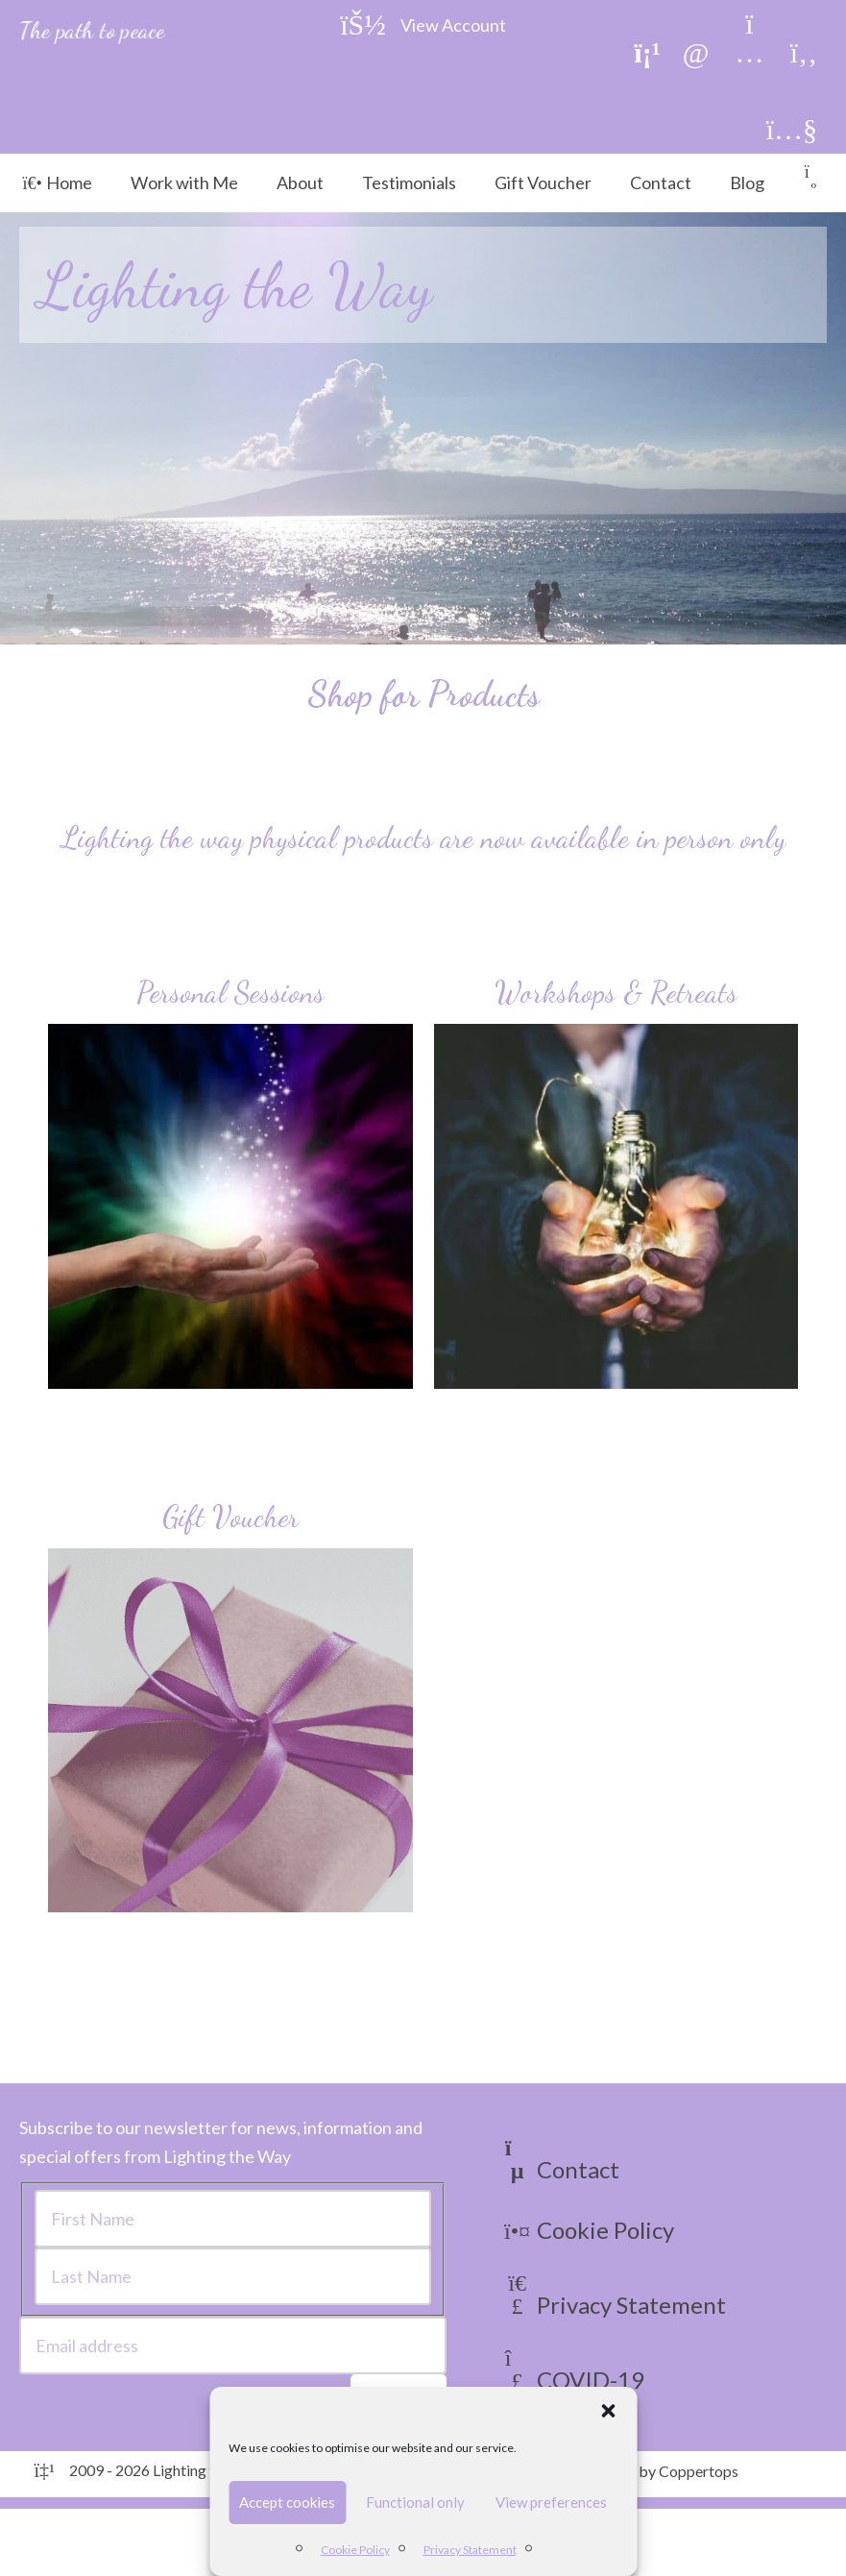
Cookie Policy (355, 2549)
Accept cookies (287, 2502)
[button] (607, 2410)
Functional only (415, 2502)
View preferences (551, 2502)
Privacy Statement (470, 2549)
